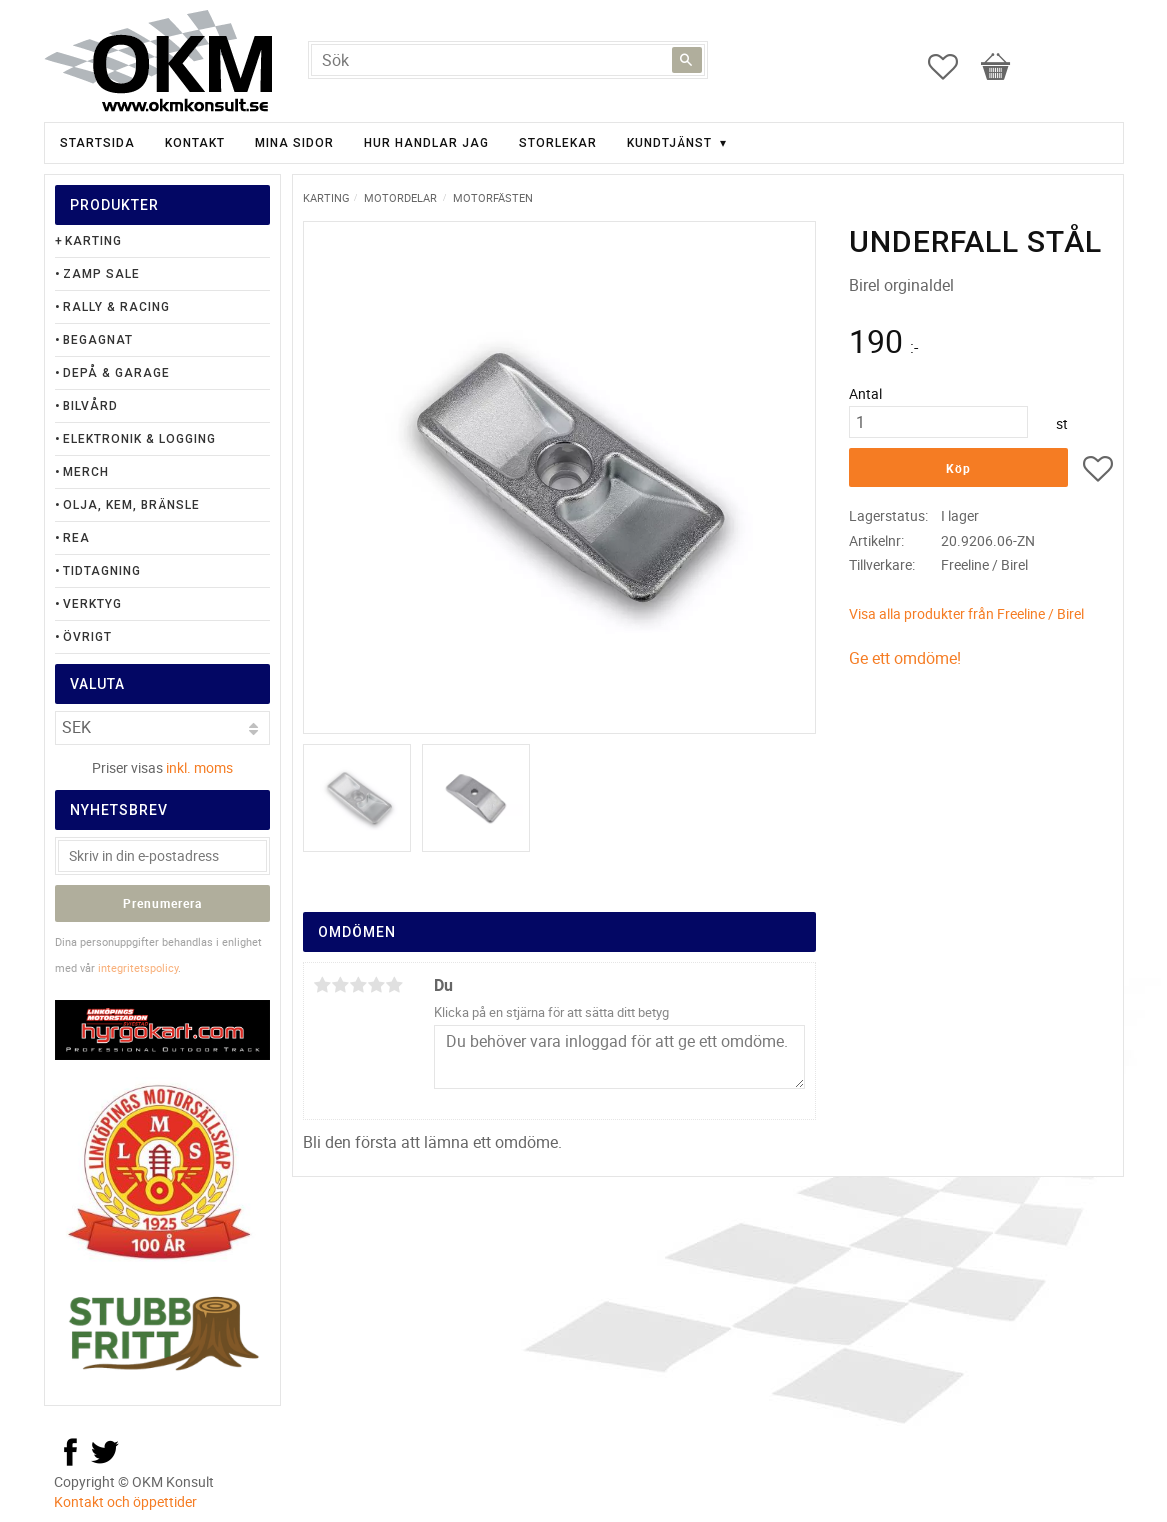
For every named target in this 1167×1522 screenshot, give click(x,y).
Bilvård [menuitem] (90, 406)
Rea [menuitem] (76, 538)
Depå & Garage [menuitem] (116, 373)
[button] (953, 67)
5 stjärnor (395, 985)
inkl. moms (199, 767)
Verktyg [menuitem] (92, 604)
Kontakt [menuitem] (195, 143)
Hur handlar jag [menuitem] (426, 143)
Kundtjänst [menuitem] (669, 143)
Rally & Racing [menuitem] (116, 307)
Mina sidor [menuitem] (294, 143)
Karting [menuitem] (93, 241)
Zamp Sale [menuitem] (101, 274)
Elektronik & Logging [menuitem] (139, 439)
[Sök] (687, 60)
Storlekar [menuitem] (558, 143)
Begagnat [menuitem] (98, 340)
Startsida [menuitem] (97, 143)
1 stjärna (323, 985)
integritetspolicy (138, 967)
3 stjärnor (359, 985)
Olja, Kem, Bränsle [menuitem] (131, 505)
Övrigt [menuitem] (87, 637)
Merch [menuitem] (86, 472)
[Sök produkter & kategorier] (508, 60)
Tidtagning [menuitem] (102, 571)
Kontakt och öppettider (125, 1501)
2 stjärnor (341, 985)
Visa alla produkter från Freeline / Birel (966, 613)
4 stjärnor (377, 985)
